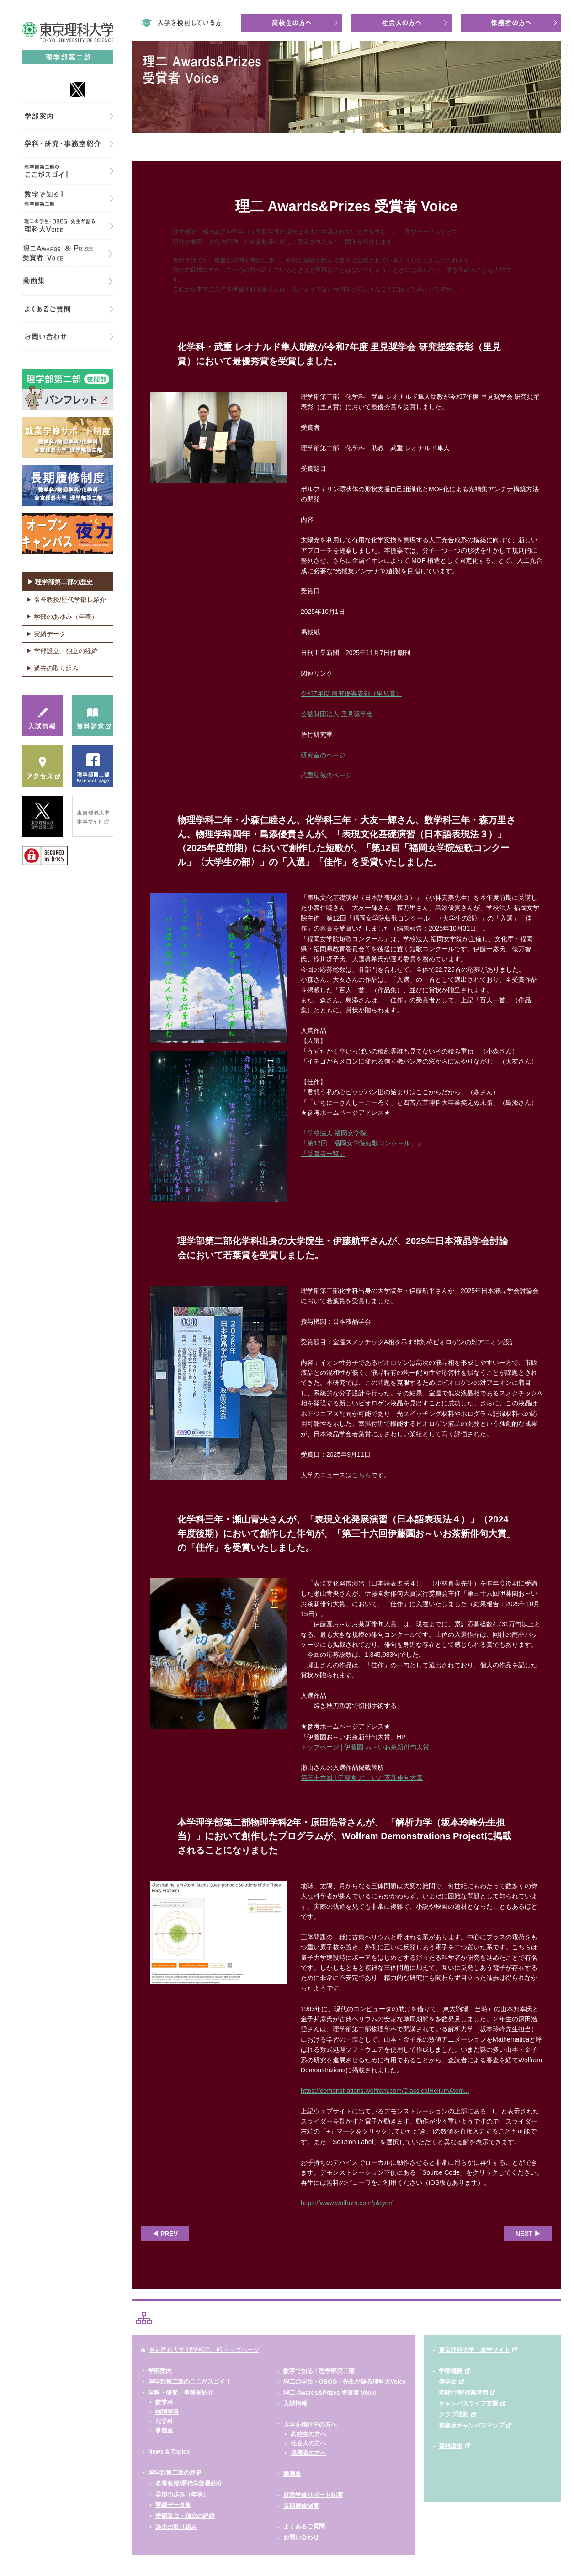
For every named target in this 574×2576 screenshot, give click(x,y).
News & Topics (169, 2451)
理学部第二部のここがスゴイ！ (189, 2381)
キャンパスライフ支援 (468, 2403)
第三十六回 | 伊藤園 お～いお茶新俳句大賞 (362, 1777)
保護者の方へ (308, 2452)
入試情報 (295, 2403)
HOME (140, 147)
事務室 (164, 2430)
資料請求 (450, 2446)
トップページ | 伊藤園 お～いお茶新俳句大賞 (365, 1747)
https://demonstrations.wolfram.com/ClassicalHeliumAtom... (385, 2090)
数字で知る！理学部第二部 (319, 2371)
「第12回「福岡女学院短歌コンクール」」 (362, 1143)
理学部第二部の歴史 (175, 2472)
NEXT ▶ (528, 2233)
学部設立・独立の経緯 (185, 2515)
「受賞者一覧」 (323, 1153)
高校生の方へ (308, 2434)
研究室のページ (323, 755)
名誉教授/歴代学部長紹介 (189, 2483)
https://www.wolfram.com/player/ (347, 2203)
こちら (361, 1475)
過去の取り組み (176, 2526)
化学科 (164, 2421)
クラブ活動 (453, 2414)
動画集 (292, 2473)
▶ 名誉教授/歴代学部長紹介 (66, 599)
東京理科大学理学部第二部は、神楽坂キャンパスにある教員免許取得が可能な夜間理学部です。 (454, 5)
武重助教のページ (326, 775)
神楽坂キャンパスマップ (471, 2425)
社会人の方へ (308, 2443)
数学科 (164, 2402)
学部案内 (160, 2371)
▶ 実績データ (46, 634)
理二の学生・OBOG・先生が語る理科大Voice (344, 2381)
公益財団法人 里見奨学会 (337, 714)
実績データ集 (173, 2504)
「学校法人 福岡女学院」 (337, 1133)
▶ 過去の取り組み (52, 668)
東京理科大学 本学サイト (474, 2350)
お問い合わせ (301, 2537)
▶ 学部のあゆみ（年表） (62, 616)
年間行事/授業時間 (463, 2392)
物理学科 (167, 2411)
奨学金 (448, 2381)
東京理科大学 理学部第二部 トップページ (204, 2350)
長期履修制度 (301, 2505)
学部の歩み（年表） (182, 2494)
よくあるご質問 (304, 2526)
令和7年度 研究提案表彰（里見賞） (351, 693)
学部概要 (450, 2371)
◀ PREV (165, 2233)
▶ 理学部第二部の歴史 (60, 581)
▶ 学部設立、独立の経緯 (62, 651)
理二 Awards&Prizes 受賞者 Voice (330, 2392)
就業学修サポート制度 (313, 2494)
